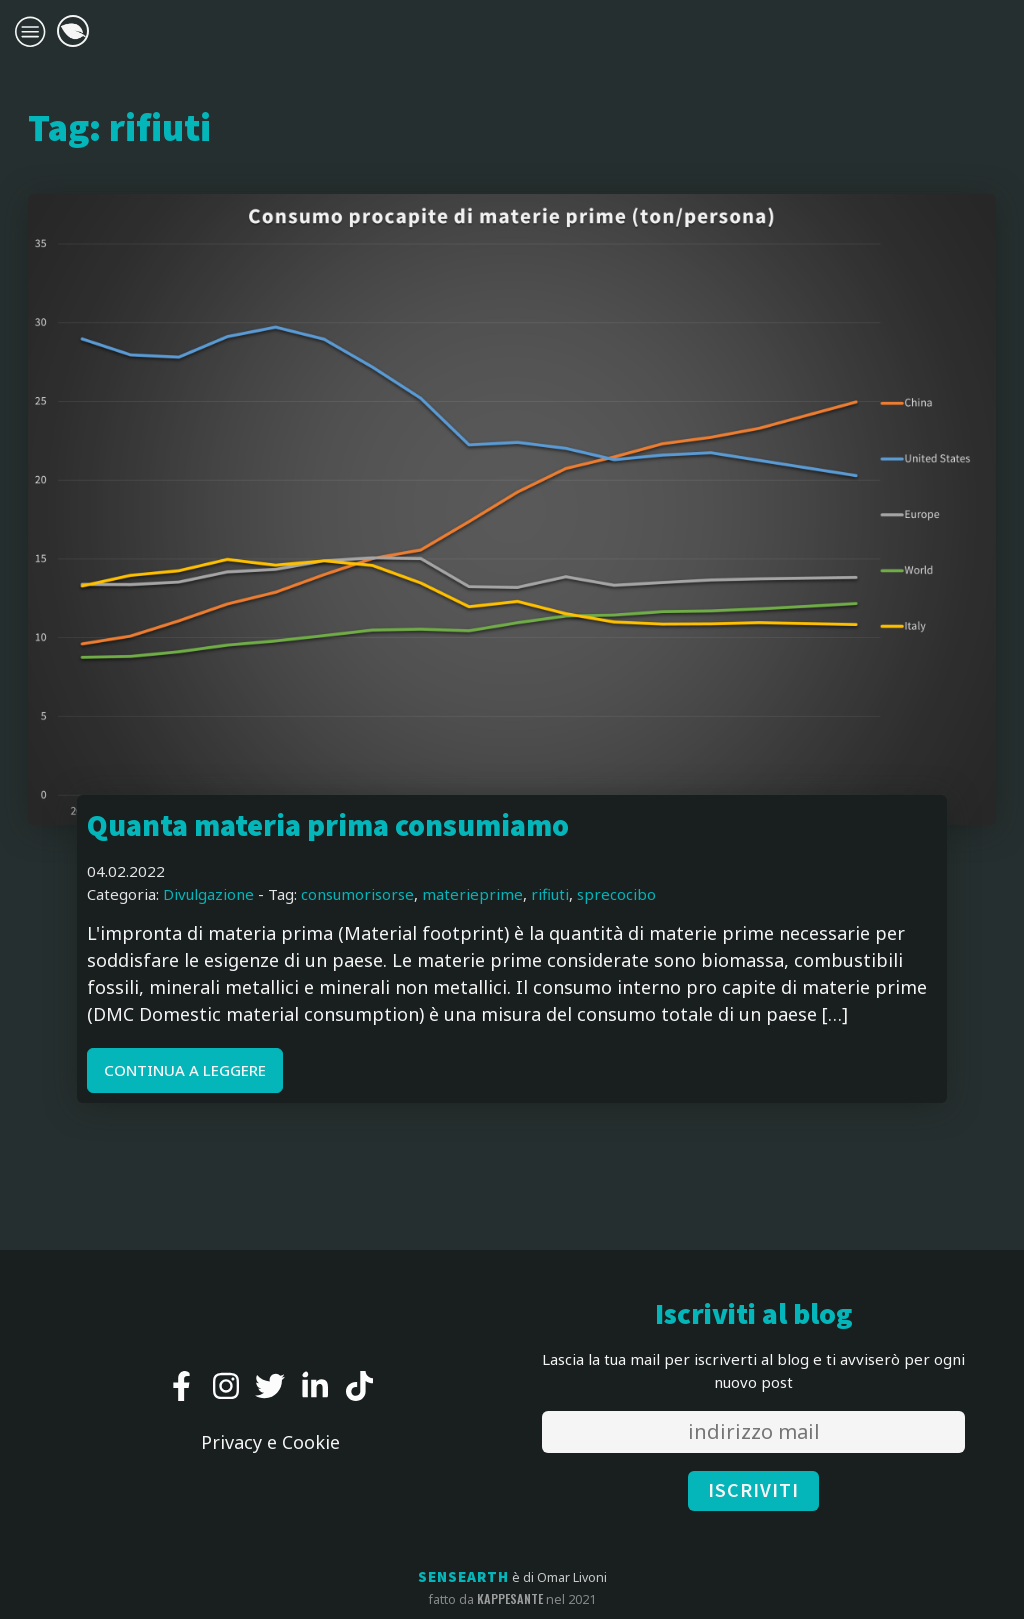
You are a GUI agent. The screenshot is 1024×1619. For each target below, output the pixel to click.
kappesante (510, 1599)
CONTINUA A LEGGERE (185, 1070)
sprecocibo (616, 894)
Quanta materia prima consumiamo (328, 827)
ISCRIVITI (753, 1491)
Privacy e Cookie (270, 1442)
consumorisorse (357, 894)
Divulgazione (208, 894)
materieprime (472, 894)
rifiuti (550, 894)
